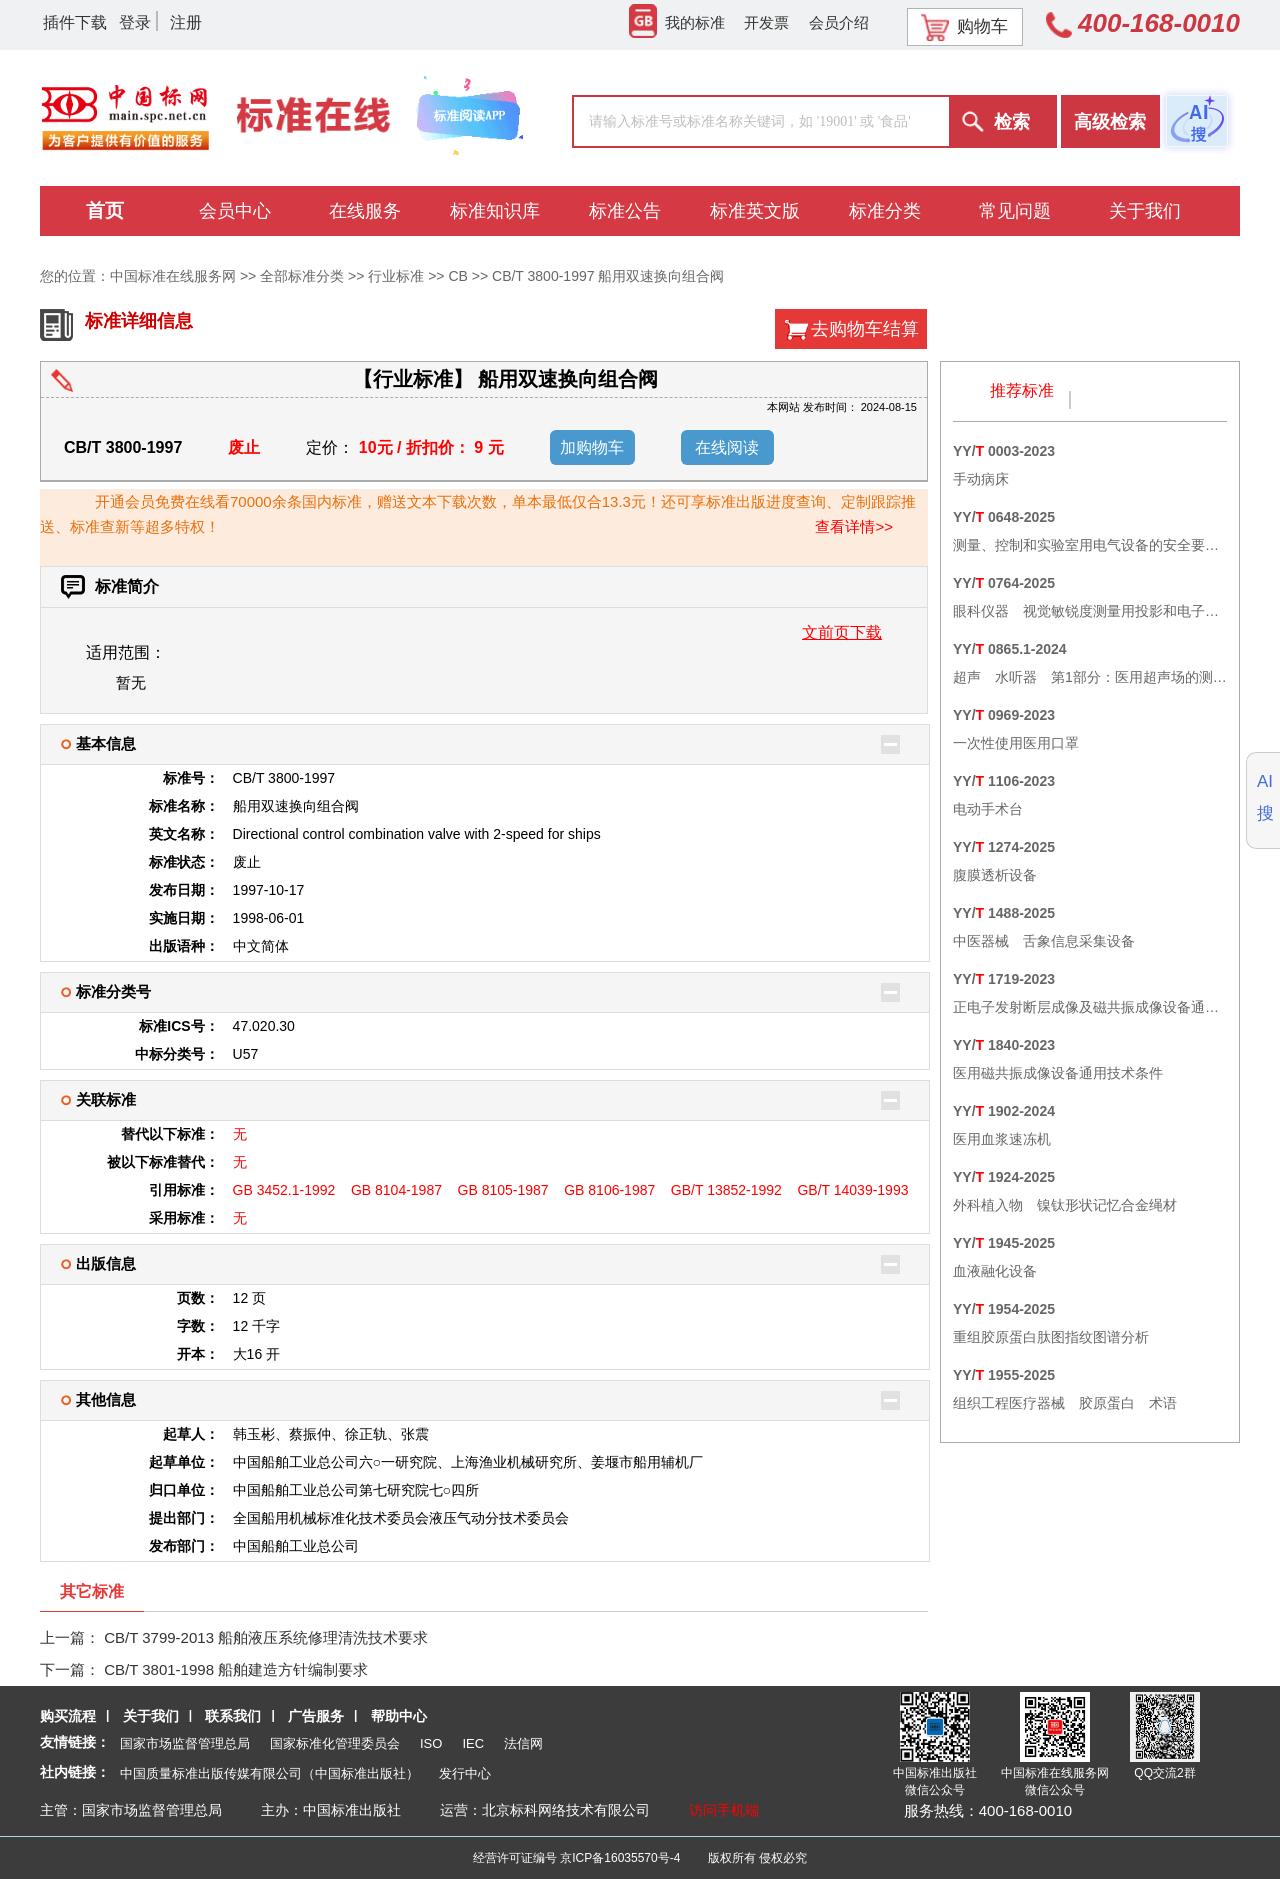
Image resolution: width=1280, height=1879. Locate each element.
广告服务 (316, 1716)
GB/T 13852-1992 (726, 1190)
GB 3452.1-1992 (284, 1190)
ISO (431, 1743)
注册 (186, 22)
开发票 (766, 22)
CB (457, 276)
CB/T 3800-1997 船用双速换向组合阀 (608, 276)
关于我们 (151, 1716)
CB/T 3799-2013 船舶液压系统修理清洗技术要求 (266, 1637)
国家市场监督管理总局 (185, 1743)
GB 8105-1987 (503, 1190)
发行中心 (465, 1773)
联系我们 (233, 1716)
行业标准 (396, 276)
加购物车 (592, 447)
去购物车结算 (865, 329)
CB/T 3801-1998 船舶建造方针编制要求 (236, 1669)
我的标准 (677, 22)
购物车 (964, 27)
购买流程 (68, 1716)
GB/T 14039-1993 (852, 1190)
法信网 (523, 1743)
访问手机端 (724, 1810)
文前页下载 (842, 632)
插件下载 (75, 22)
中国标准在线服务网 (173, 276)
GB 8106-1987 (609, 1190)
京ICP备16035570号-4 (620, 1858)
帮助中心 (399, 1716)
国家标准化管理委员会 (335, 1743)
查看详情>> (854, 526)
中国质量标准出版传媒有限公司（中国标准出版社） (269, 1773)
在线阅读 (727, 447)
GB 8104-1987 (396, 1190)
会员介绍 (839, 22)
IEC (473, 1743)
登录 (135, 22)
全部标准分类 (302, 276)
